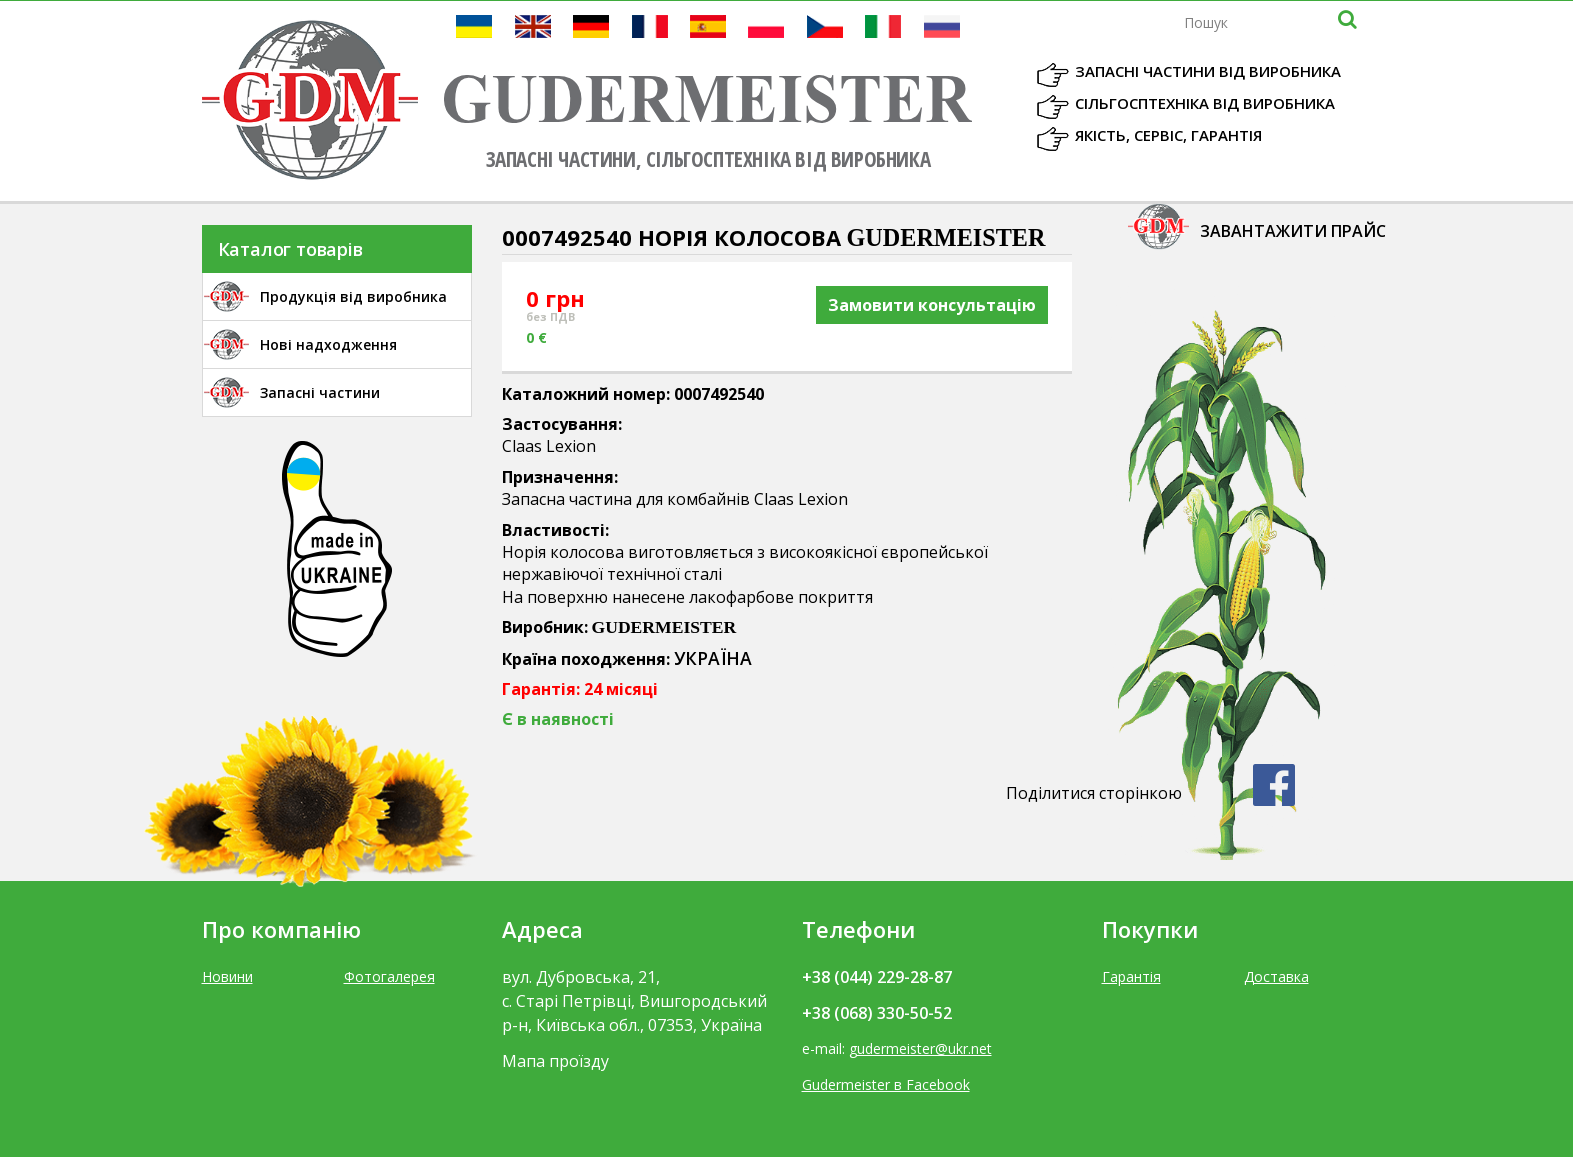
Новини (227, 976)
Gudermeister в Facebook (886, 1084)
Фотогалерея (389, 976)
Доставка (1276, 976)
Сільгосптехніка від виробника (1205, 103)
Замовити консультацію (932, 305)
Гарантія (1131, 976)
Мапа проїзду (555, 1061)
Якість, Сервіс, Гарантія (1168, 135)
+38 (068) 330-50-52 (877, 1013)
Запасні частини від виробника (1208, 71)
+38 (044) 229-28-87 (877, 977)
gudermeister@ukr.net (920, 1048)
